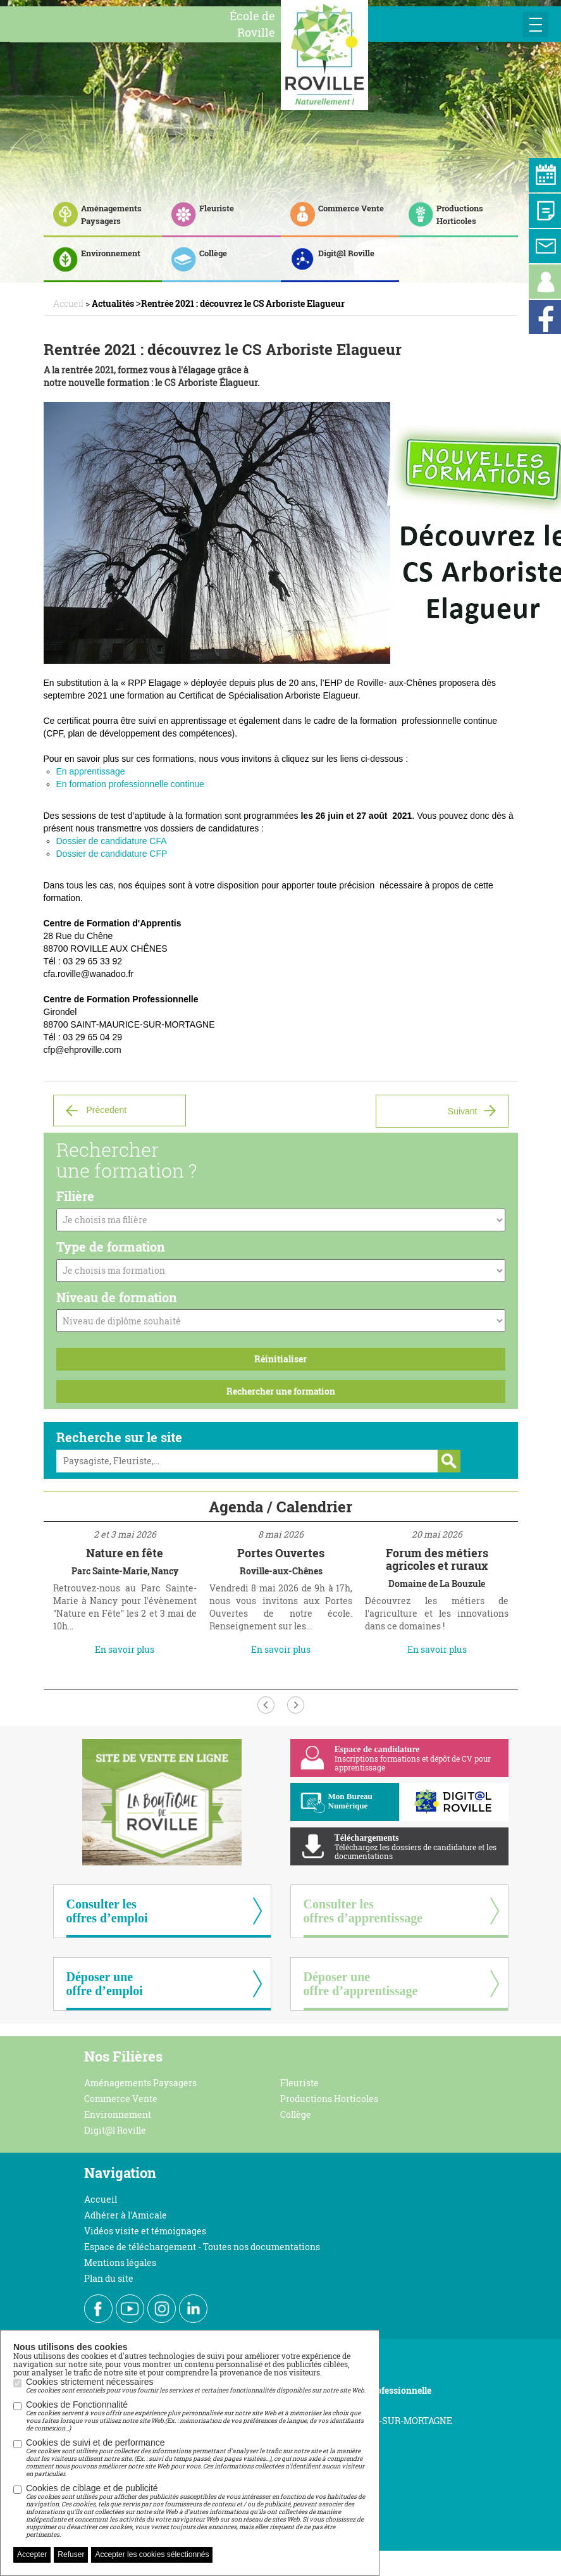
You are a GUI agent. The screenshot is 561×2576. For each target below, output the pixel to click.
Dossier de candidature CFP (112, 854)
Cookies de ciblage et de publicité (196, 2511)
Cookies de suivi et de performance (196, 2457)
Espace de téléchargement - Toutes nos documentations (202, 2247)
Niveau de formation (116, 1297)
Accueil (100, 2199)
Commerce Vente (120, 2099)
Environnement (117, 2114)
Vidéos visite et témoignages (145, 2231)
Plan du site (108, 2278)
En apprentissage (90, 771)
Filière (75, 1196)
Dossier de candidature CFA (111, 841)
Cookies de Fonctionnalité (196, 2415)
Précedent (106, 1110)
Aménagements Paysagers (140, 2083)
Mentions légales (120, 2262)
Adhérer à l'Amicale (125, 2215)
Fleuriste (299, 2083)
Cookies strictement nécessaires (196, 2385)
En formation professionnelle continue (130, 784)
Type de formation (110, 1246)
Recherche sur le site (119, 1437)
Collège (295, 2114)
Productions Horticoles (329, 2099)
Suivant (463, 1111)
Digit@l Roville (115, 2130)
